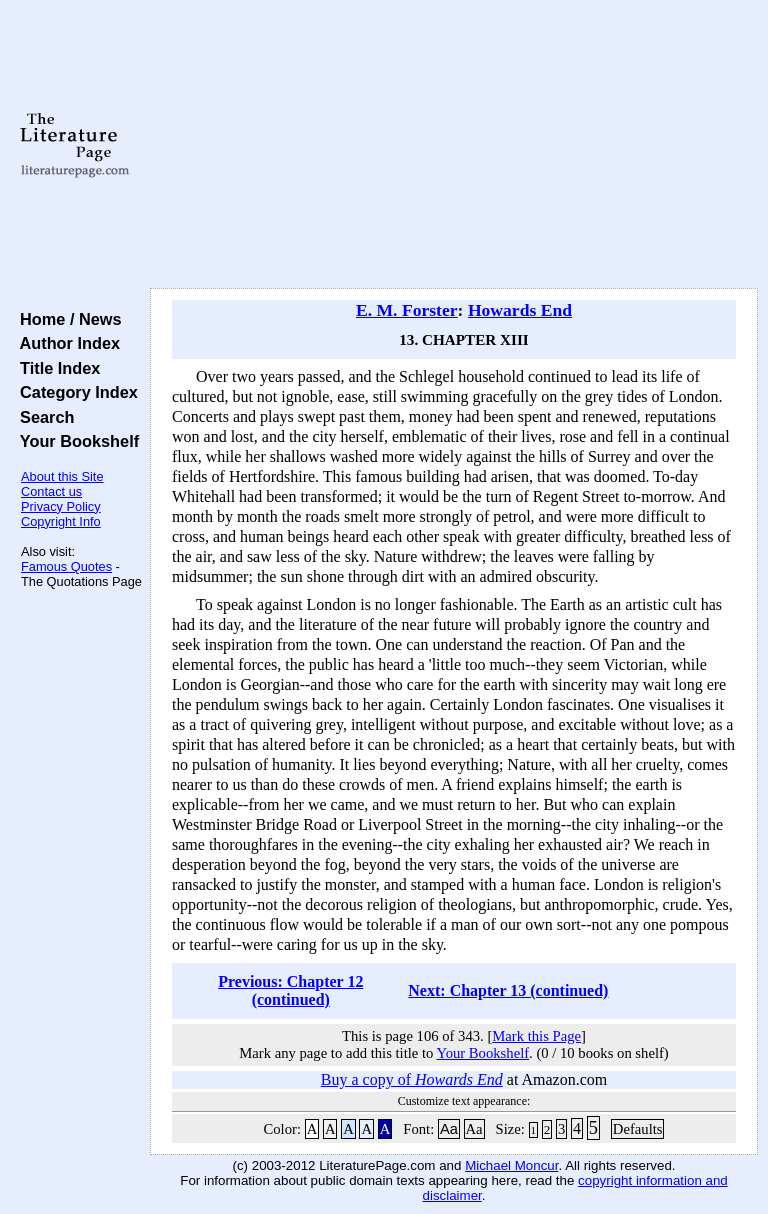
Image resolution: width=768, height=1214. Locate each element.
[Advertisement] (454, 145)
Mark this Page (536, 1036)
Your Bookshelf (75, 441)
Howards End (520, 310)
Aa (449, 1129)
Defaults (638, 1129)
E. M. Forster (407, 310)
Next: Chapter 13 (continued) (508, 990)
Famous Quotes (66, 566)
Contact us (51, 491)
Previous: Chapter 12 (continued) (290, 990)
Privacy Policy (61, 506)
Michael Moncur (511, 1165)
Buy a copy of (412, 1079)
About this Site (62, 476)
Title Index (55, 368)
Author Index (65, 343)
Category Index (74, 392)
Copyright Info (61, 521)
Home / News (66, 319)
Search (42, 417)
